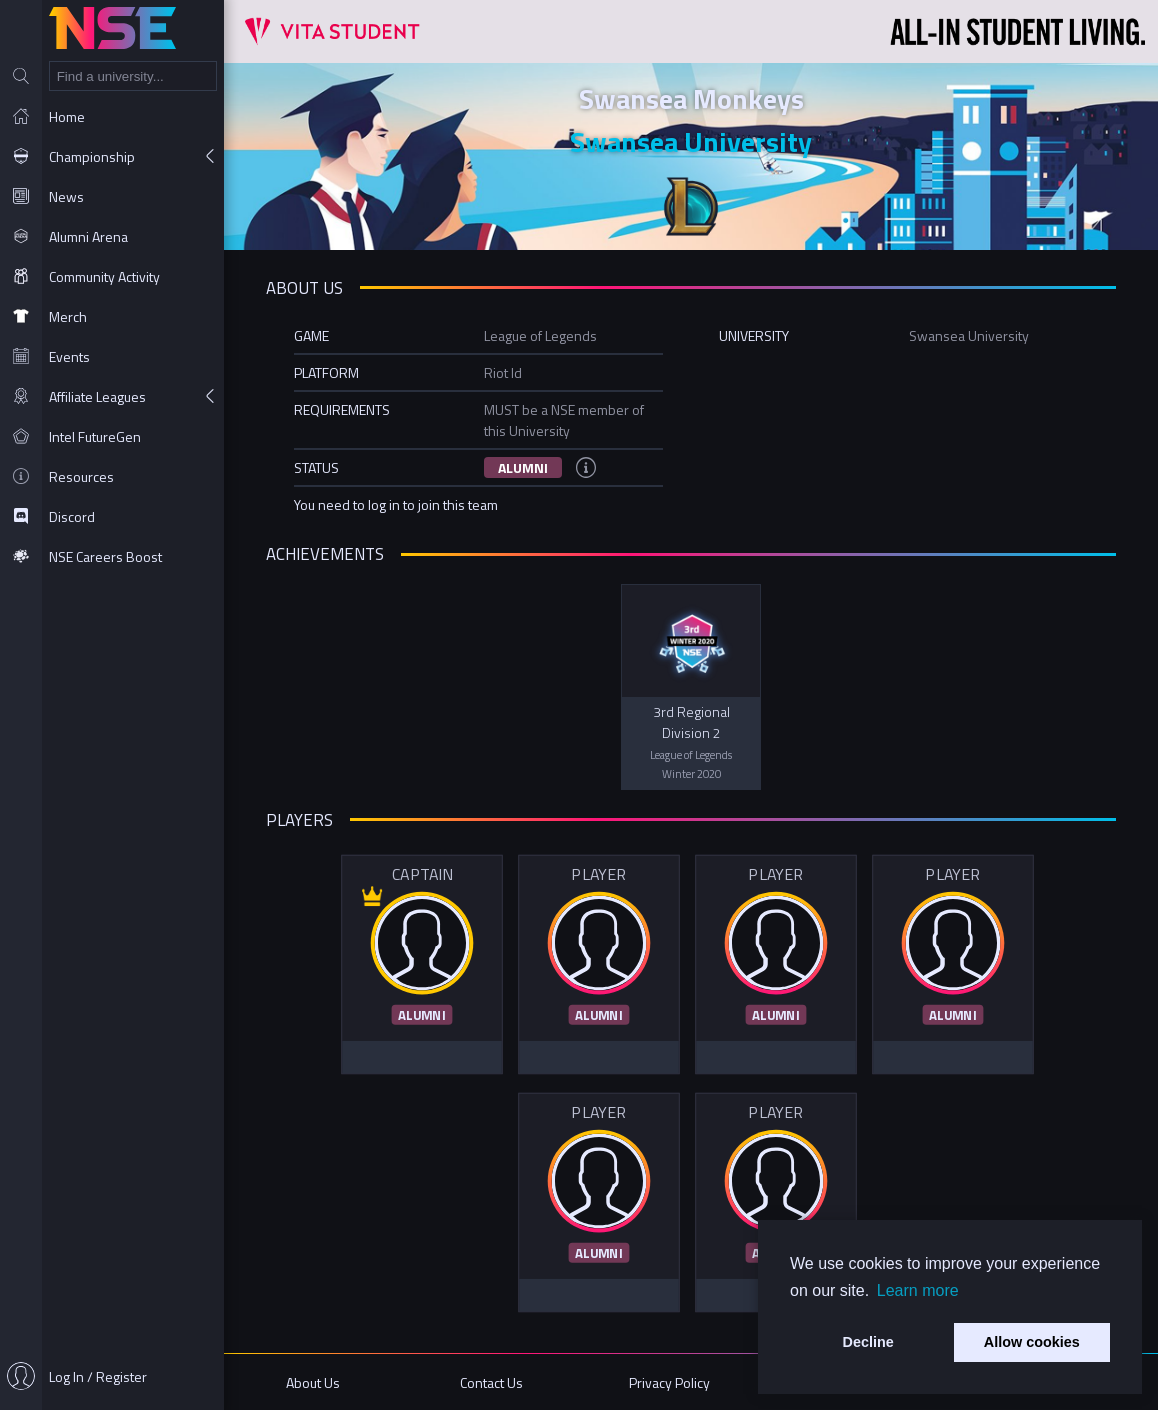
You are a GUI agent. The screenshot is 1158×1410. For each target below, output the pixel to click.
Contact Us (491, 1382)
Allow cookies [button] (1032, 1342)
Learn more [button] (918, 1290)
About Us (313, 1382)
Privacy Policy (669, 1382)
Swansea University (691, 141)
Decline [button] (868, 1342)
